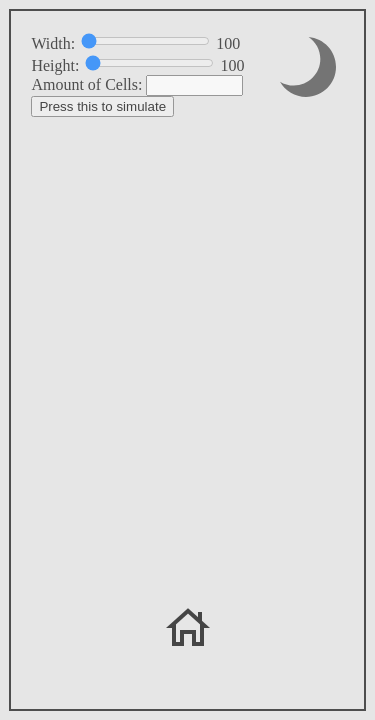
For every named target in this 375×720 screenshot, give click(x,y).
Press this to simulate (102, 106)
